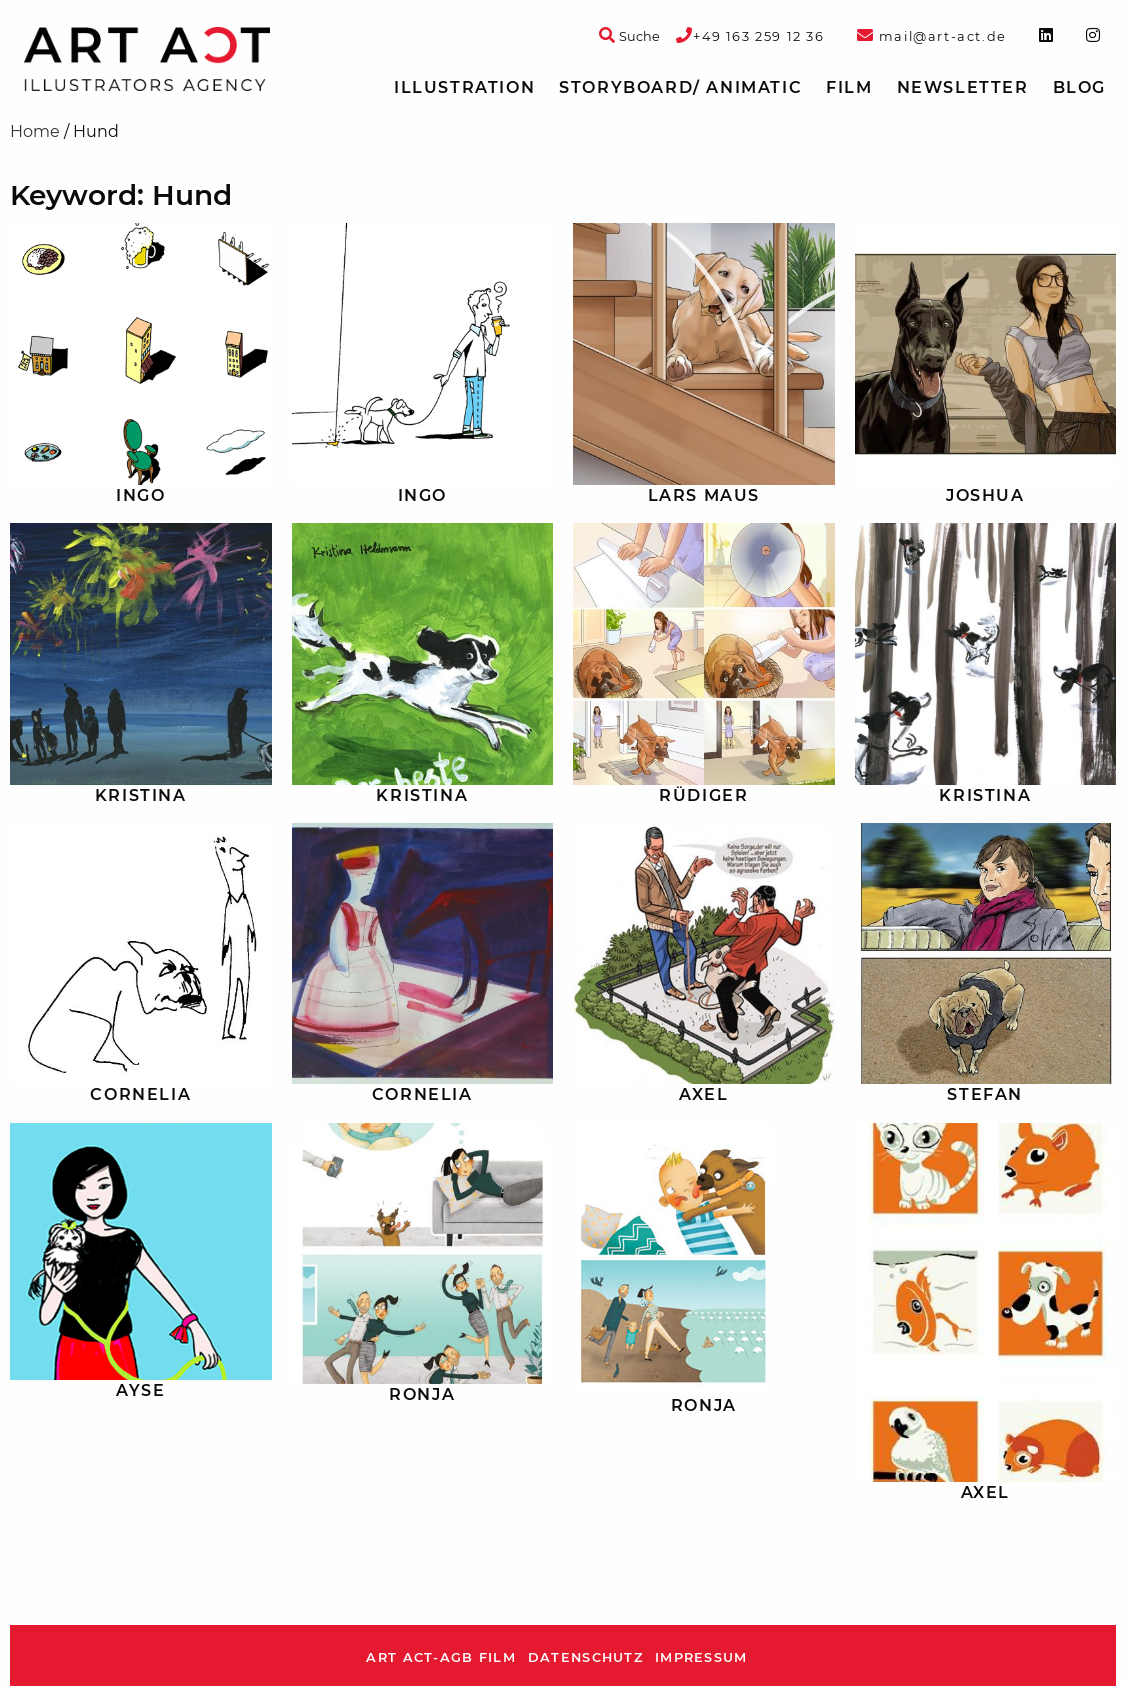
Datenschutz (585, 1657)
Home (35, 131)
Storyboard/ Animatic (680, 87)
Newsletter (963, 87)
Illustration (464, 87)
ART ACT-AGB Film (440, 1657)
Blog (1079, 87)
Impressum (701, 1657)
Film (849, 87)
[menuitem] (464, 88)
